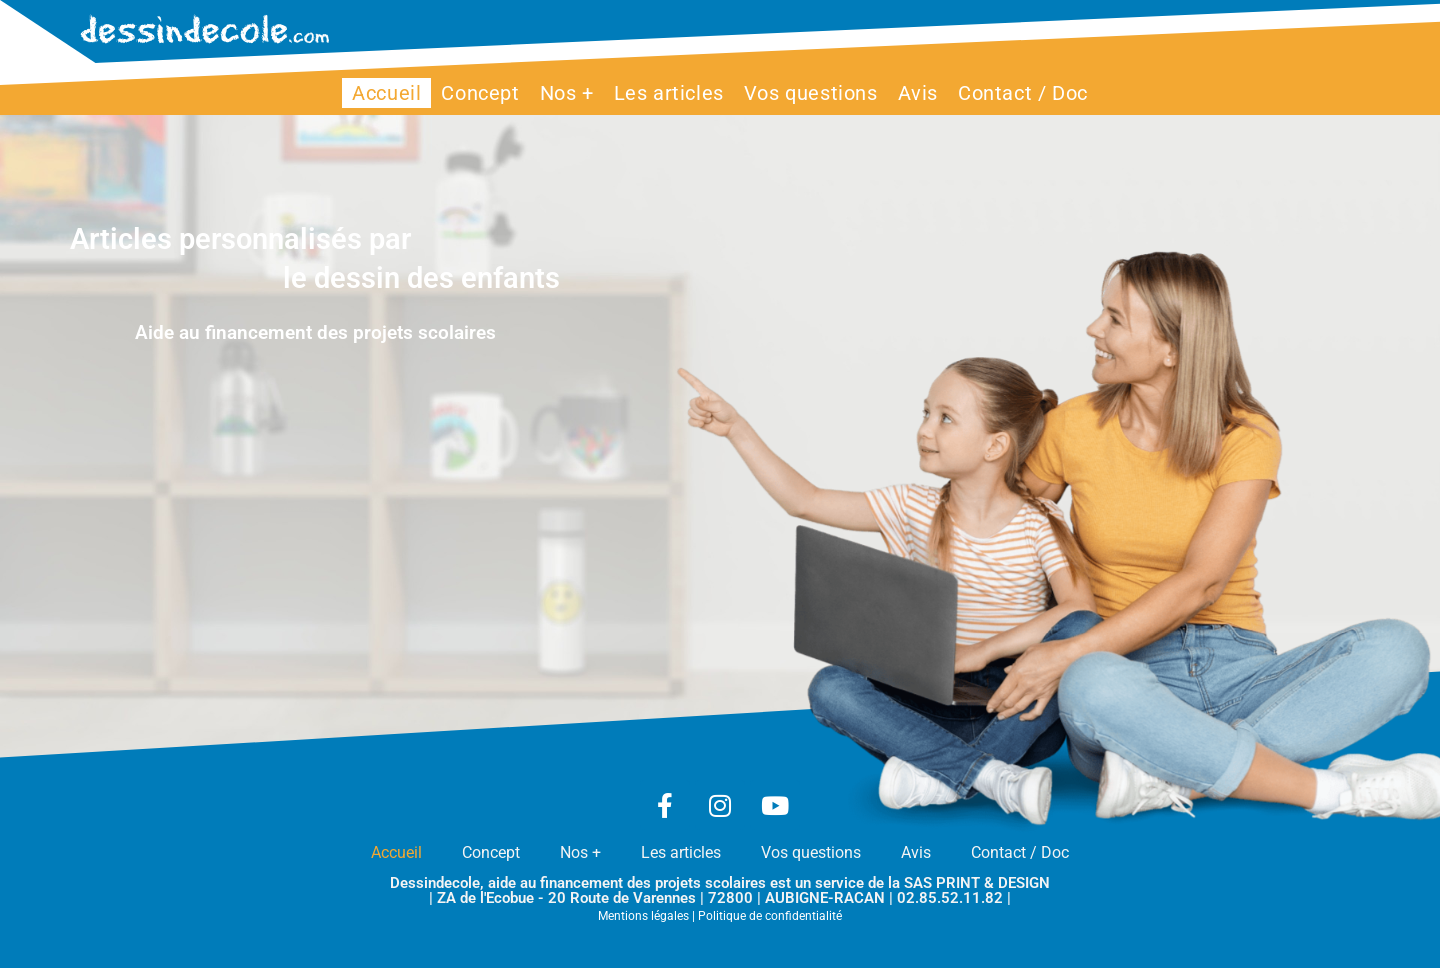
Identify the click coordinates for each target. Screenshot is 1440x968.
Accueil (396, 852)
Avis (916, 852)
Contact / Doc (1020, 852)
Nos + (580, 852)
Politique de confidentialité (770, 916)
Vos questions (811, 852)
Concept (491, 852)
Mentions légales (643, 916)
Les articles (681, 852)
